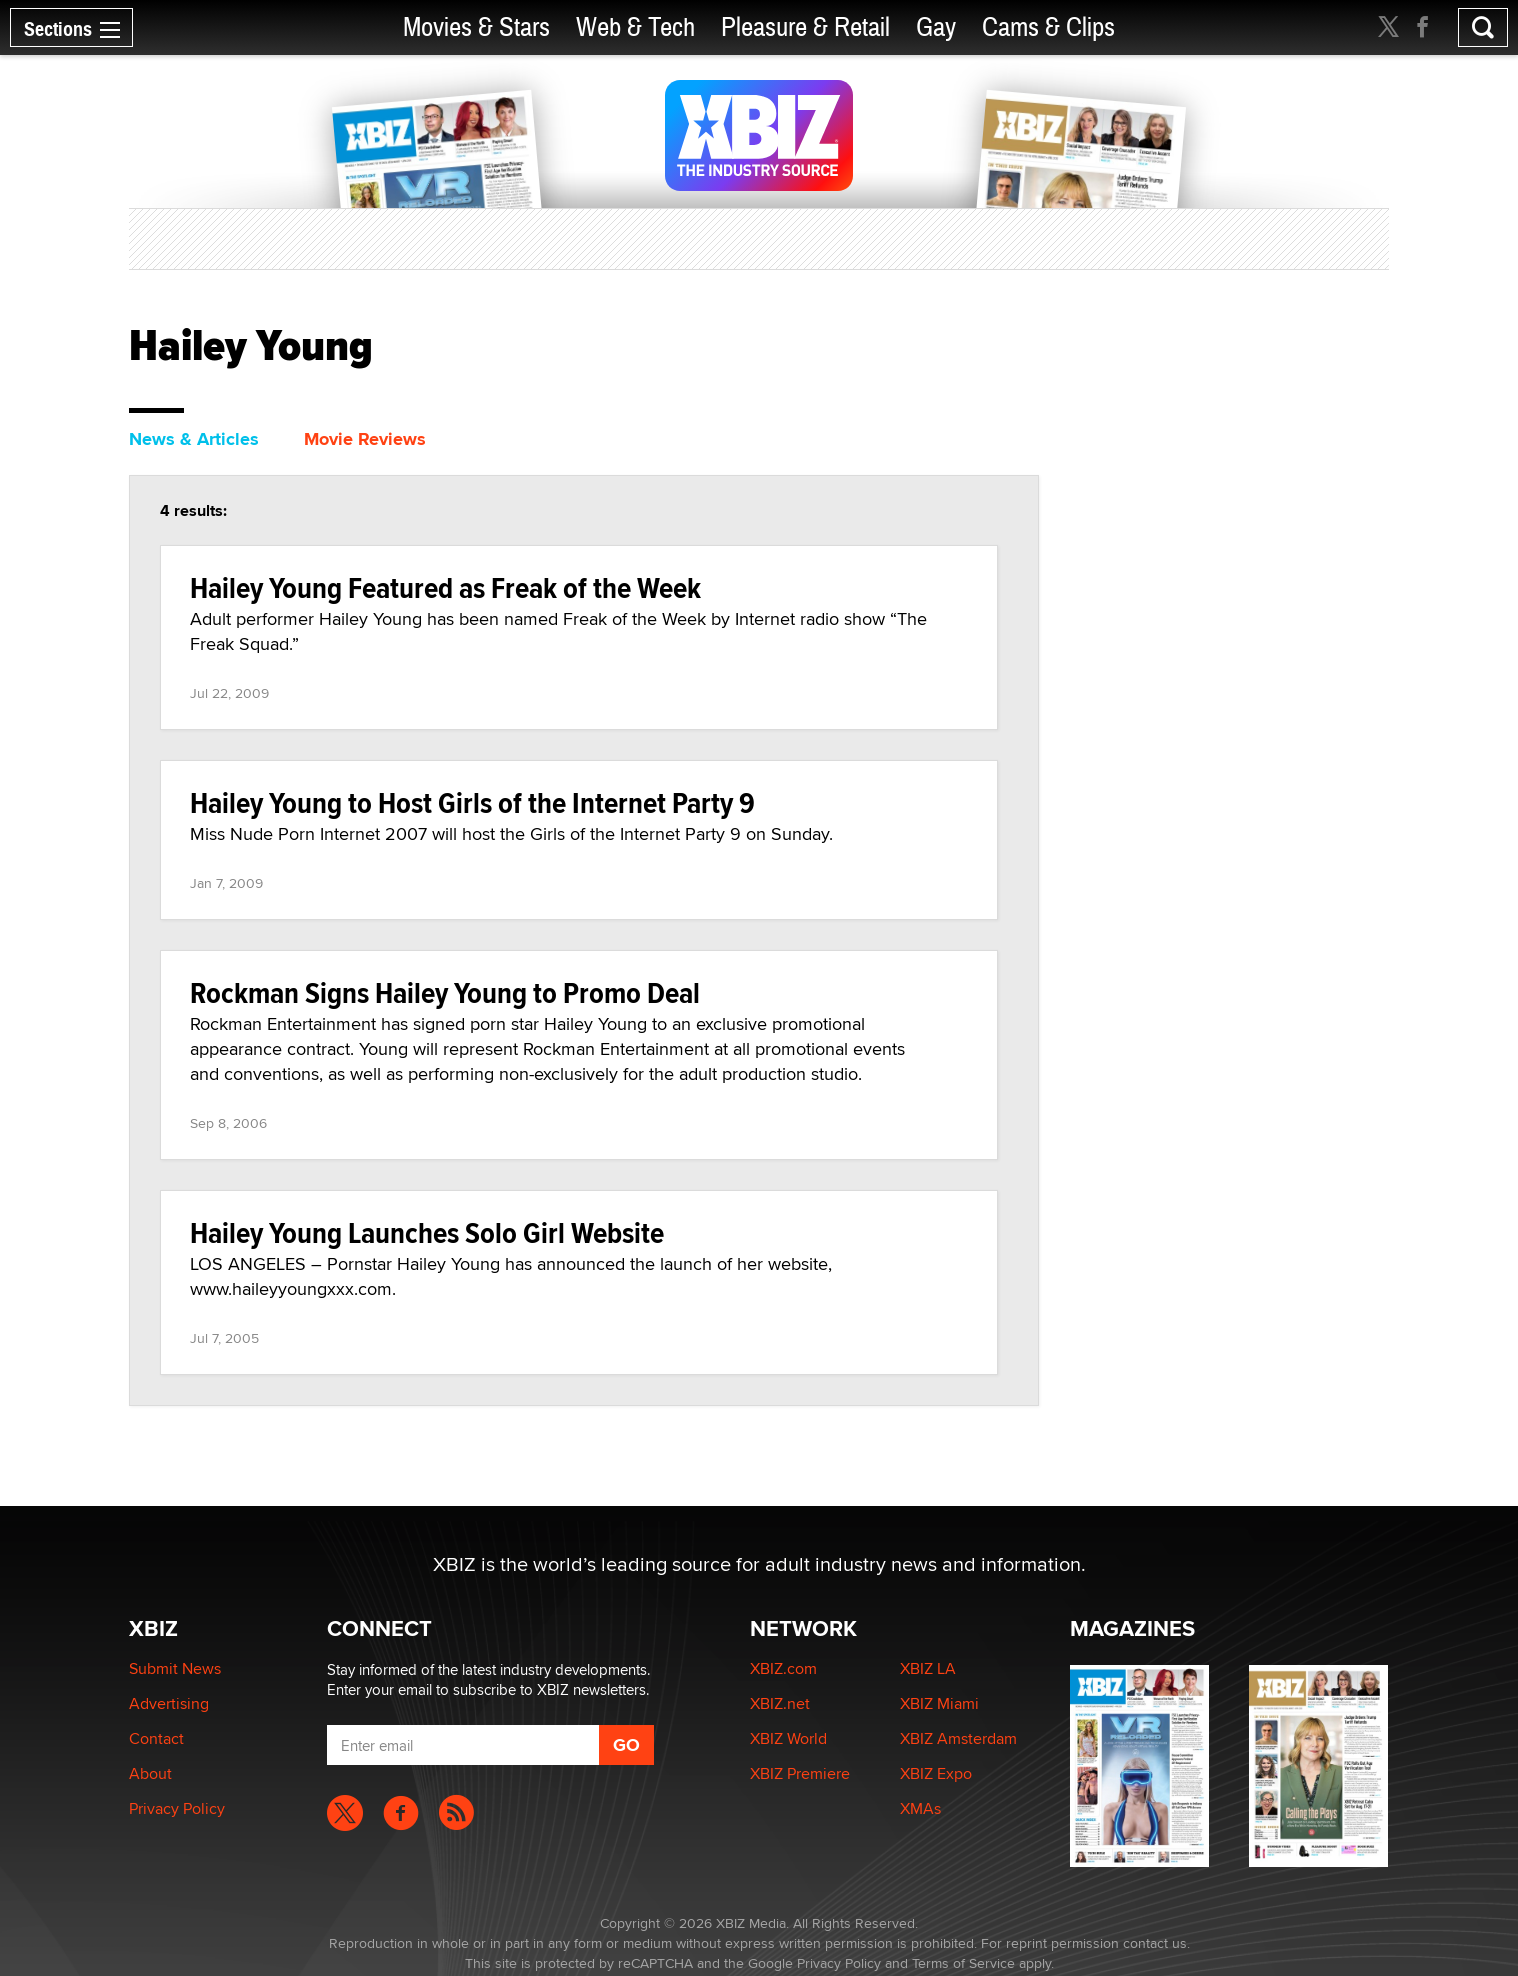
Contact (156, 1738)
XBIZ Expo (936, 1773)
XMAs (920, 1808)
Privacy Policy (177, 1808)
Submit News (175, 1668)
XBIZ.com (783, 1668)
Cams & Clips (1048, 27)
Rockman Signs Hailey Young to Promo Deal (445, 992)
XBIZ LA (928, 1668)
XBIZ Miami (939, 1703)
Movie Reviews (365, 439)
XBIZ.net (780, 1703)
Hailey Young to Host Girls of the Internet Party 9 (472, 802)
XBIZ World (788, 1738)
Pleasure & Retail (805, 27)
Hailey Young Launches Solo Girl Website (427, 1232)
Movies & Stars (476, 27)
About (150, 1773)
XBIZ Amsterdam (958, 1738)
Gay (936, 27)
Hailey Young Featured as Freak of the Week (445, 587)
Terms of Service (963, 1963)
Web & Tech (635, 27)
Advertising (169, 1703)
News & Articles (194, 439)
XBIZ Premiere (800, 1773)
